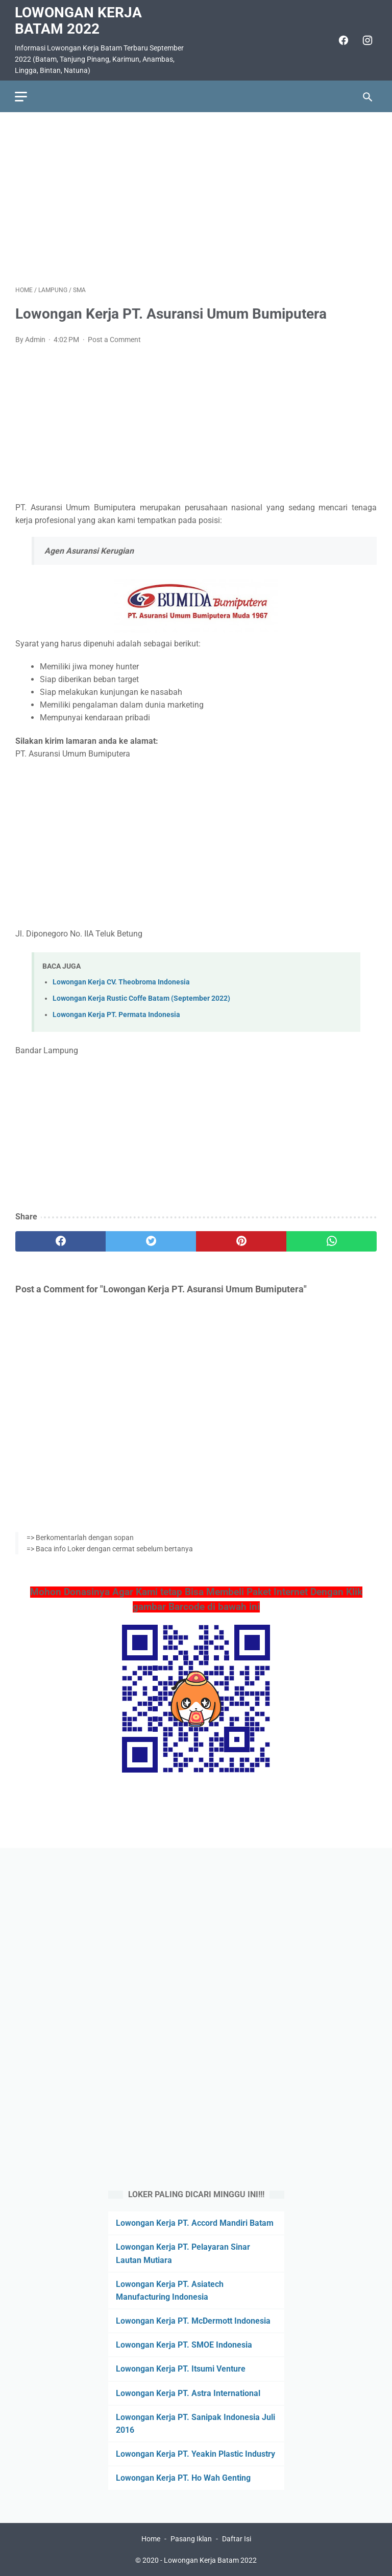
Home (150, 2539)
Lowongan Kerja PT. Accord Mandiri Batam (195, 2223)
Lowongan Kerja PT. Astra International (188, 2393)
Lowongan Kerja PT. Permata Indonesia (116, 1014)
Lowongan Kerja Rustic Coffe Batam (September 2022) (141, 998)
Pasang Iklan (191, 2539)
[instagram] (366, 40)
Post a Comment (114, 338)
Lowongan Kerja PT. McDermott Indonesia (193, 2321)
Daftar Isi (236, 2539)
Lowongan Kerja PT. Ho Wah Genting (183, 2478)
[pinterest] (241, 1241)
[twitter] (151, 1241)
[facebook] (342, 40)
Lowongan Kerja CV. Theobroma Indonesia (121, 981)
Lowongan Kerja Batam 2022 (78, 20)
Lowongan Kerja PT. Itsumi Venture (181, 2369)
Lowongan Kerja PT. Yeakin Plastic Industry (195, 2454)
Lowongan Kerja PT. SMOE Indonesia (184, 2345)
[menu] (21, 95)
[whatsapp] (331, 1241)
